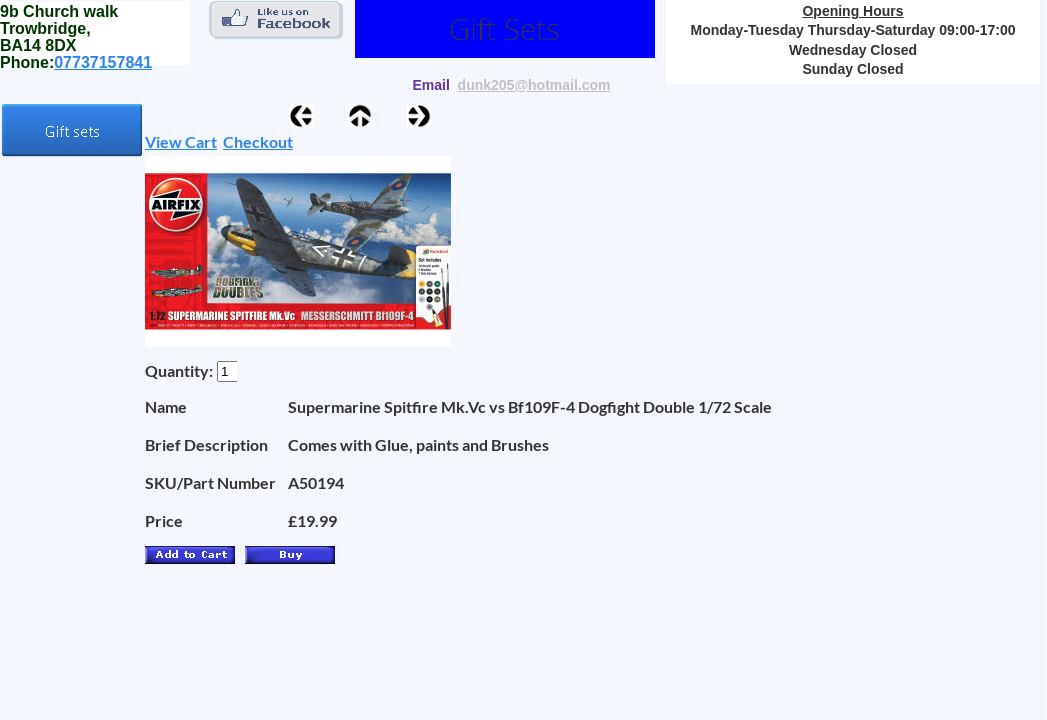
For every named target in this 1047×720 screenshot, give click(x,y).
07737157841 (103, 62)
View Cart (181, 141)
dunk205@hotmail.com (534, 85)
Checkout (258, 141)
